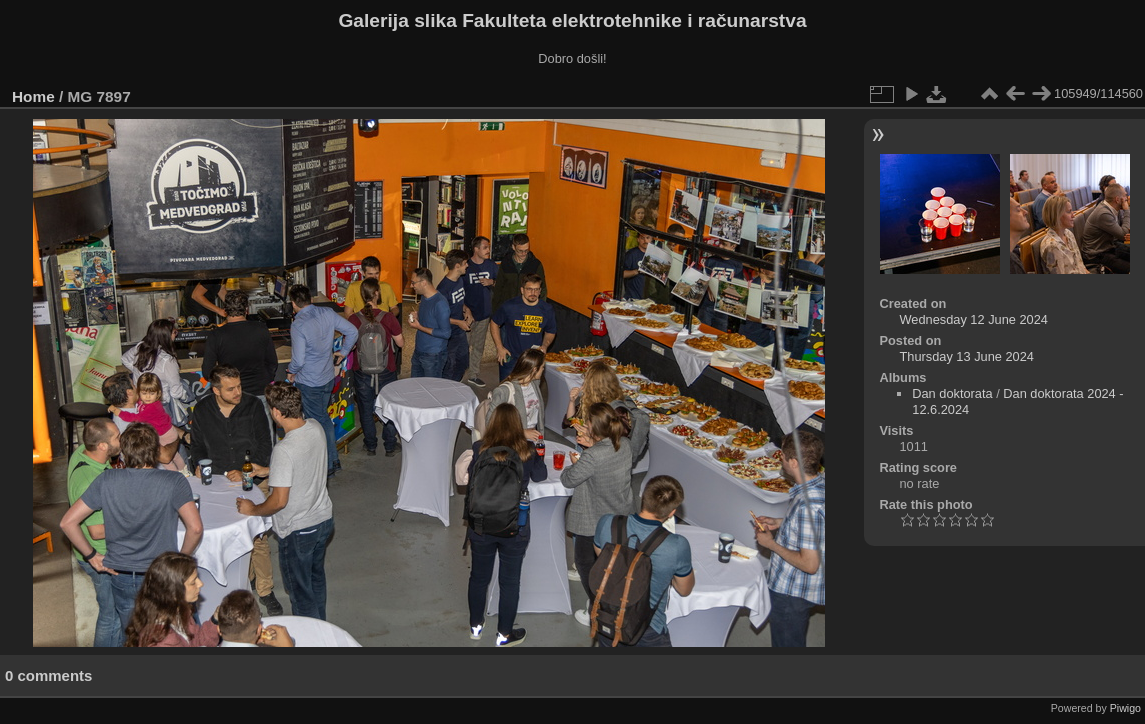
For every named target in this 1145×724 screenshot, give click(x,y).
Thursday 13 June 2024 (966, 356)
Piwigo (1125, 708)
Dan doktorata (952, 393)
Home (33, 96)
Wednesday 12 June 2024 (973, 319)
